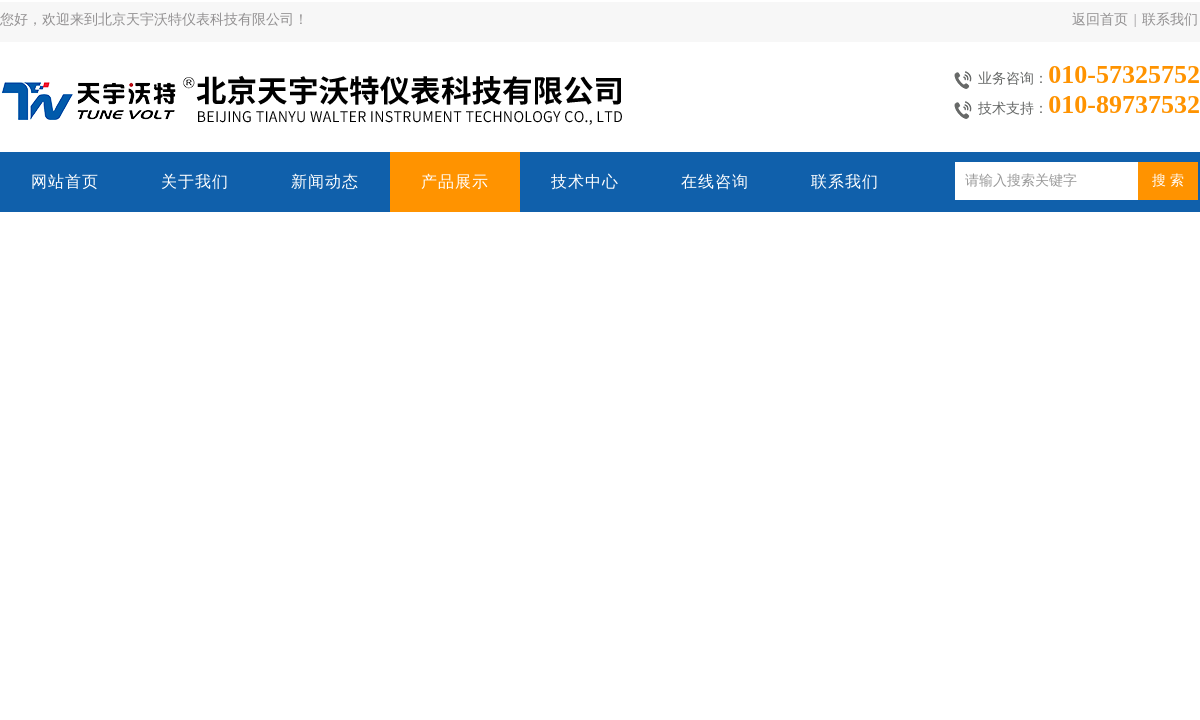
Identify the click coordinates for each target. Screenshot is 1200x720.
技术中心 (585, 181)
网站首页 (65, 181)
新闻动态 (325, 181)
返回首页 (1100, 19)
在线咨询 (715, 181)
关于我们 (195, 181)
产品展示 (455, 181)
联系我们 (1170, 19)
